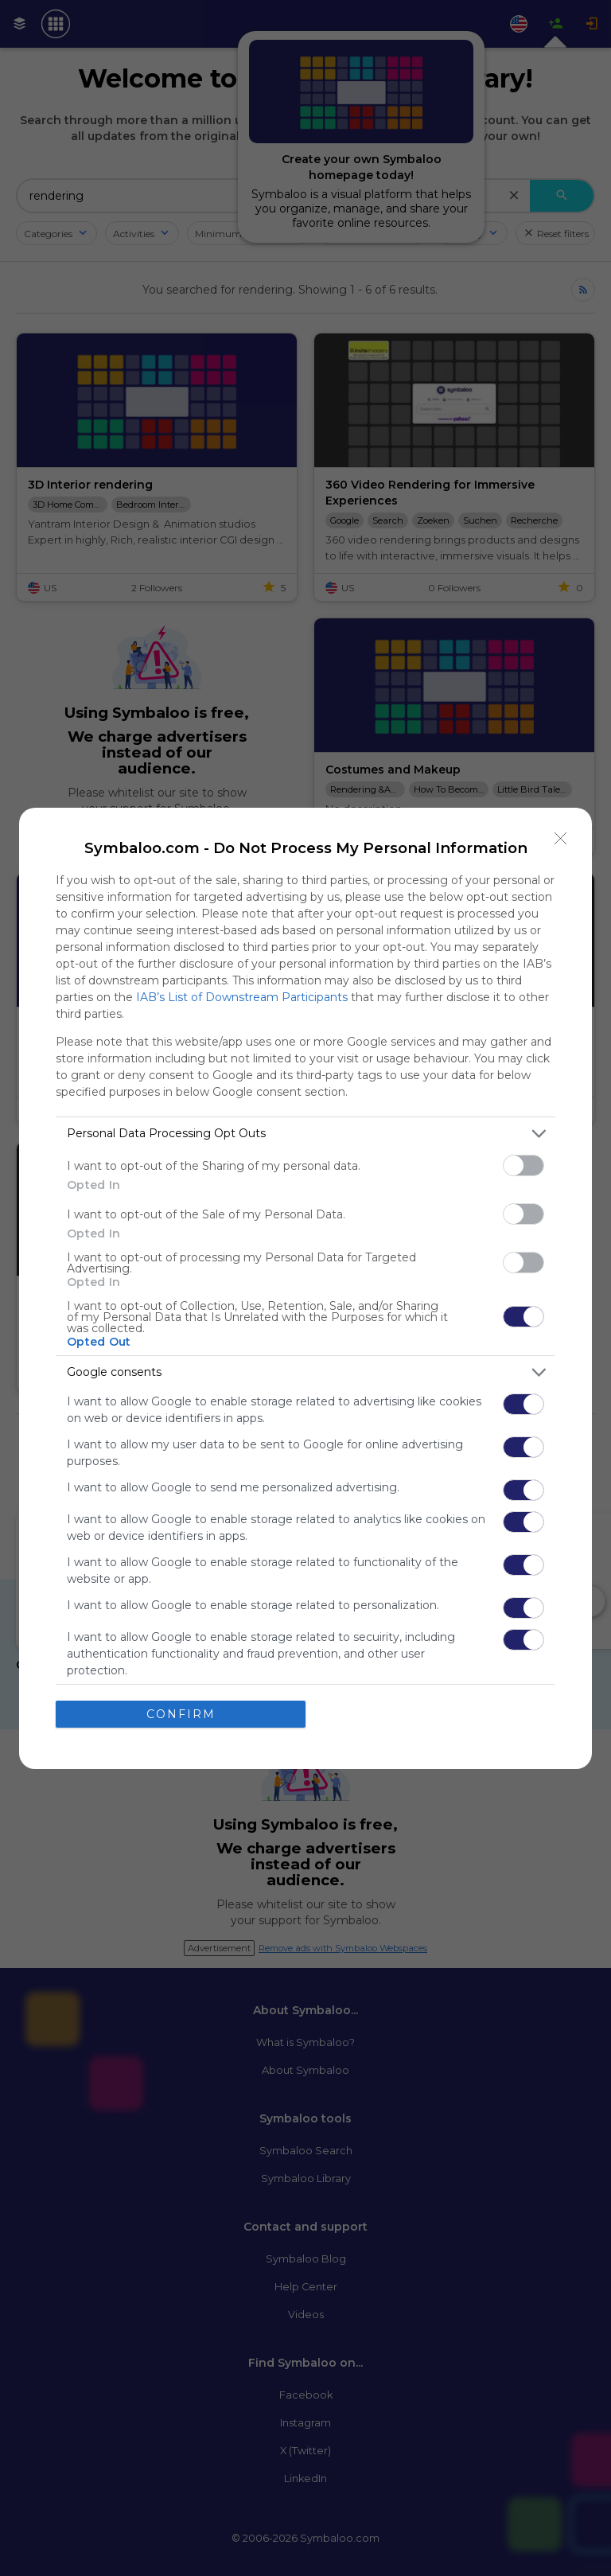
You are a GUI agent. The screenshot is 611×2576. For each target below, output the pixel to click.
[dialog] (305, 1288)
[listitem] (305, 1133)
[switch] (523, 1165)
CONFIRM (181, 1714)
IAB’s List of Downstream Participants (242, 997)
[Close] (561, 839)
